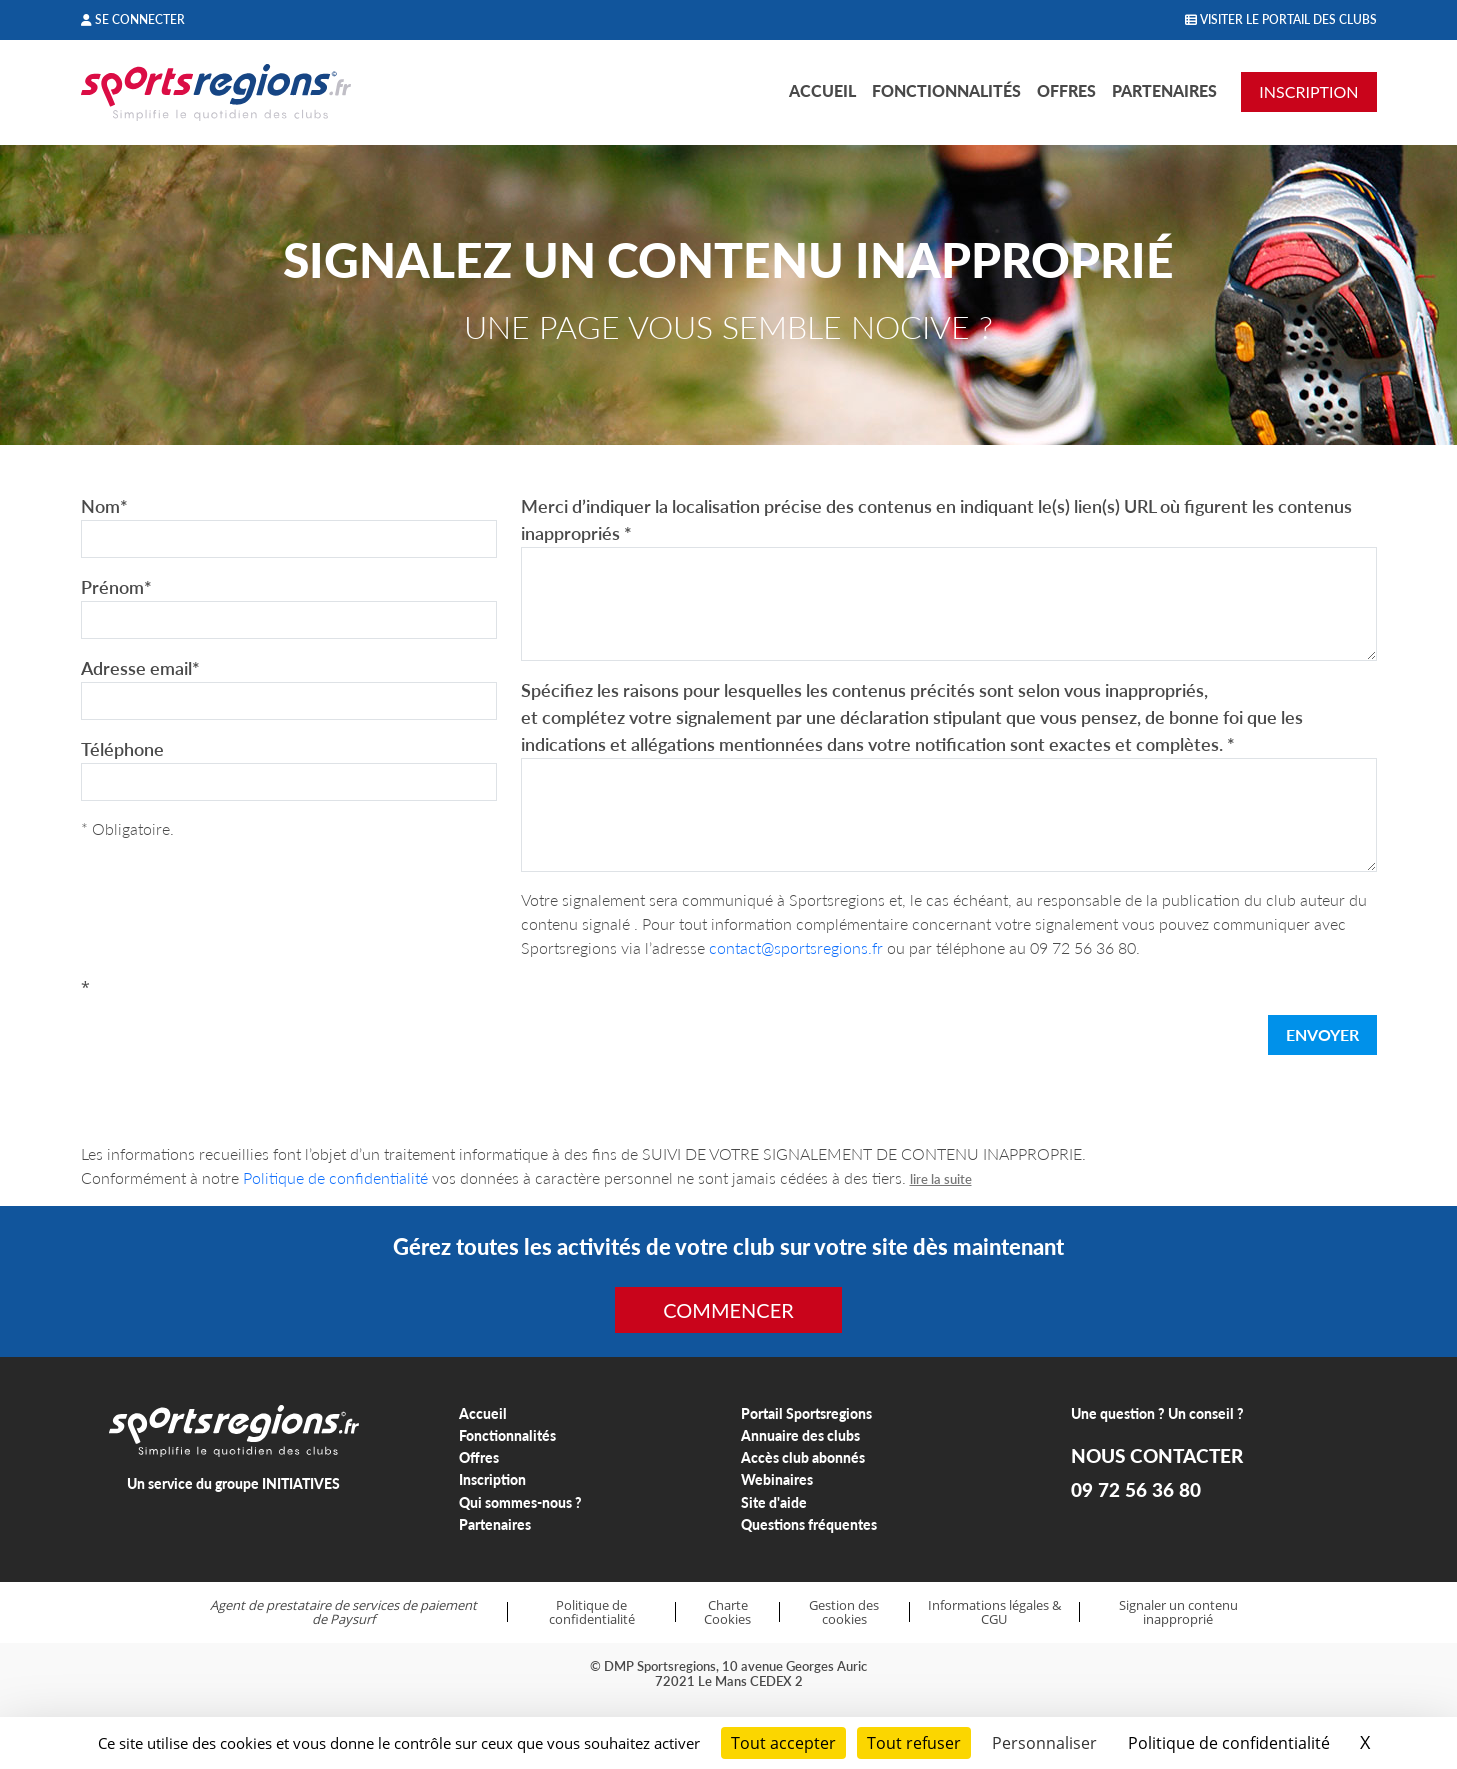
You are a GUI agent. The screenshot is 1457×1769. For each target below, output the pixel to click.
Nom (104, 506)
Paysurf (352, 1619)
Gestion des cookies (844, 1612)
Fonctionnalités (946, 90)
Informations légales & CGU (994, 1612)
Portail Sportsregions (806, 1413)
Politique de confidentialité (335, 1177)
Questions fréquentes (809, 1524)
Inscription (492, 1479)
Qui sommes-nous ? (520, 1502)
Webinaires (777, 1479)
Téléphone (122, 749)
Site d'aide (774, 1502)
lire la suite (941, 1179)
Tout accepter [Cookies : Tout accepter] (783, 1743)
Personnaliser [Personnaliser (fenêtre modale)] (1044, 1743)
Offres (1066, 90)
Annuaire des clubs (800, 1435)
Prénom (116, 587)
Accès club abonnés (803, 1457)
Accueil (822, 90)
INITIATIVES (301, 1483)
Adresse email (140, 668)
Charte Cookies (727, 1612)
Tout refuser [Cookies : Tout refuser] (914, 1743)
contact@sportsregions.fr (796, 947)
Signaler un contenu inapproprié (1178, 1612)
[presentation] (233, 1039)
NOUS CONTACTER (1157, 1456)
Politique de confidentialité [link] (1229, 1743)
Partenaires (1164, 90)
